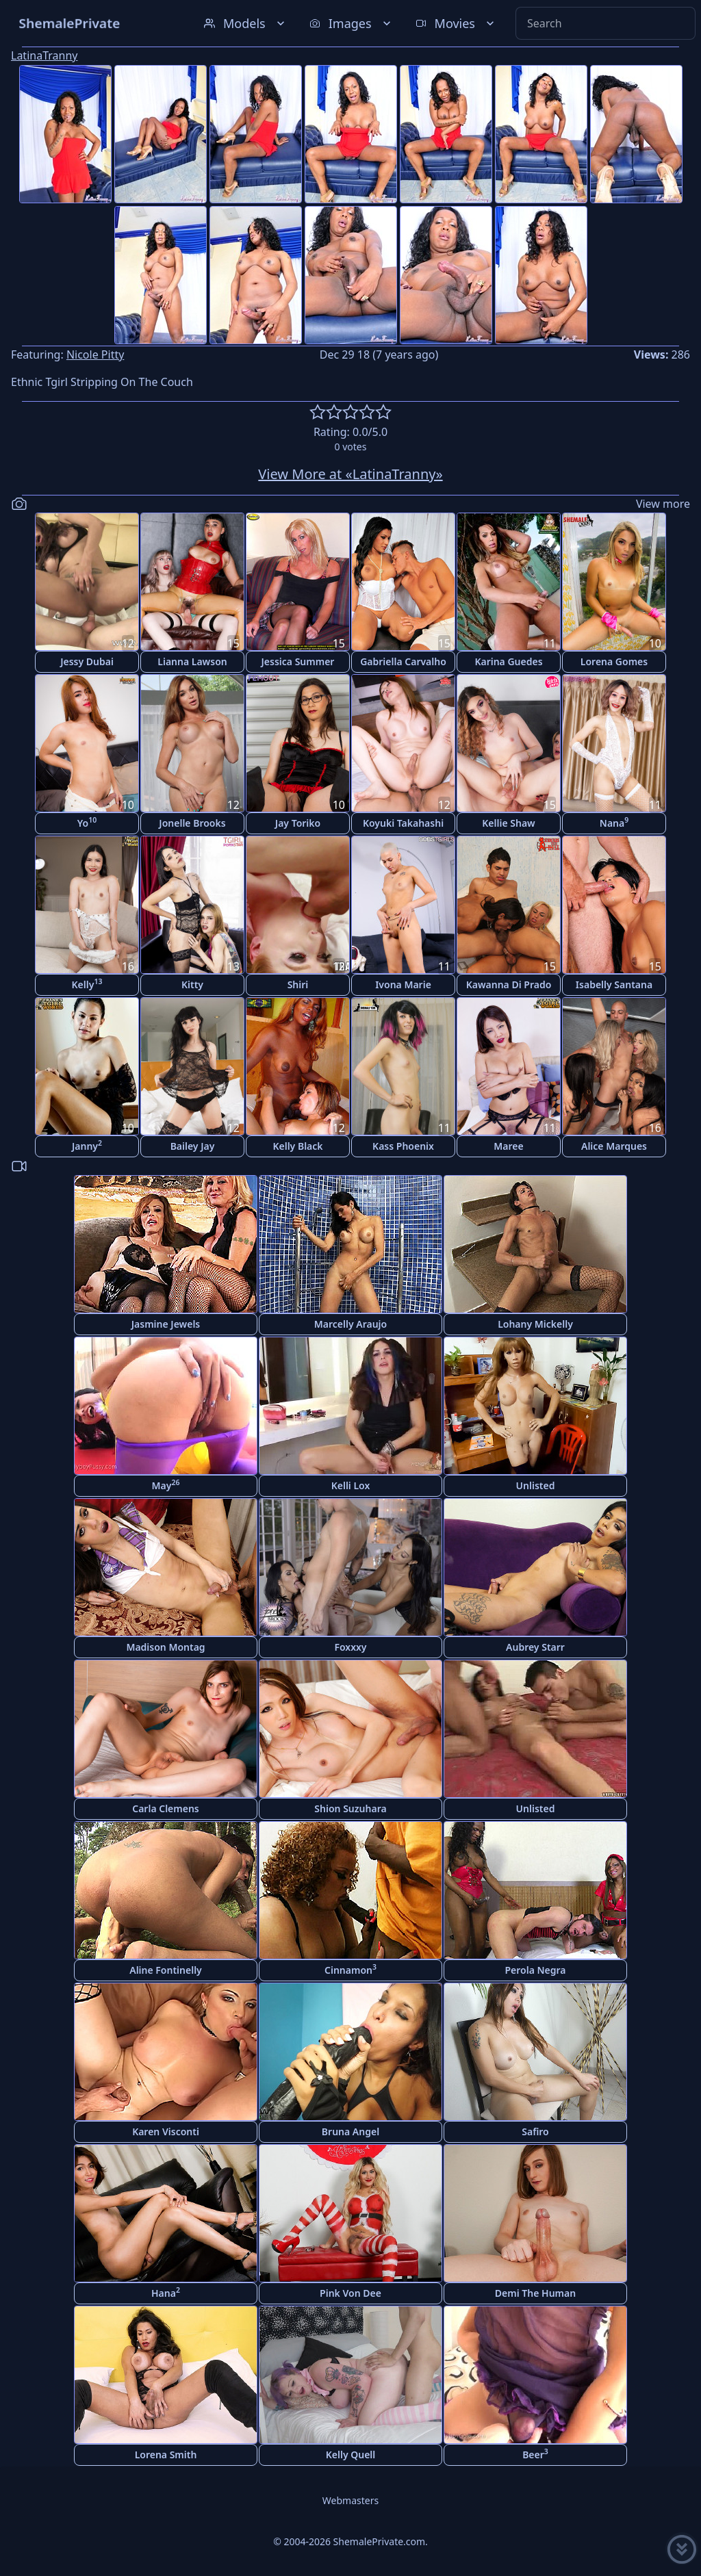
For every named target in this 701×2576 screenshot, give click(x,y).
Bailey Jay (192, 1145)
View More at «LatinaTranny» (350, 474)
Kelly (87, 984)
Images (351, 23)
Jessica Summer (298, 661)
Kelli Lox (350, 1485)
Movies (456, 23)
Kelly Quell (351, 2454)
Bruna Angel (350, 2131)
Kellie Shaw (508, 822)
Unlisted (535, 1485)
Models (246, 23)
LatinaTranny (44, 55)
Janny (87, 1145)
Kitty (192, 984)
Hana (165, 2292)
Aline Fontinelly (165, 1969)
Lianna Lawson (192, 661)
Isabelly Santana (614, 984)
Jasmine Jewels (166, 1323)
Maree (508, 1145)
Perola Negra (535, 1969)
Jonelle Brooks (192, 822)
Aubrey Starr (535, 1646)
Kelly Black (297, 1145)
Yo (87, 822)
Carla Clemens (165, 1808)
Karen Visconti (165, 2131)
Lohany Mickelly (535, 1323)
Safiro (535, 2131)
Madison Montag (165, 1646)
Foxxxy (350, 1646)
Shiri (298, 984)
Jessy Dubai (87, 661)
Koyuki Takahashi (403, 822)
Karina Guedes (508, 661)
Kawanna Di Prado (509, 984)
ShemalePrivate (69, 23)
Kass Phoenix (403, 1145)
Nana (614, 822)
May (166, 1485)
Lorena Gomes (614, 661)
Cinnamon (350, 1969)
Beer (535, 2454)
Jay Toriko (297, 822)
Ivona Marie (403, 984)
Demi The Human (535, 2293)
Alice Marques (614, 1145)
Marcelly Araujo (350, 1323)
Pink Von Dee (350, 2293)
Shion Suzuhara (350, 1808)
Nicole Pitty (95, 354)
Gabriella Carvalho (403, 661)
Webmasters (350, 2500)
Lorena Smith (166, 2454)
